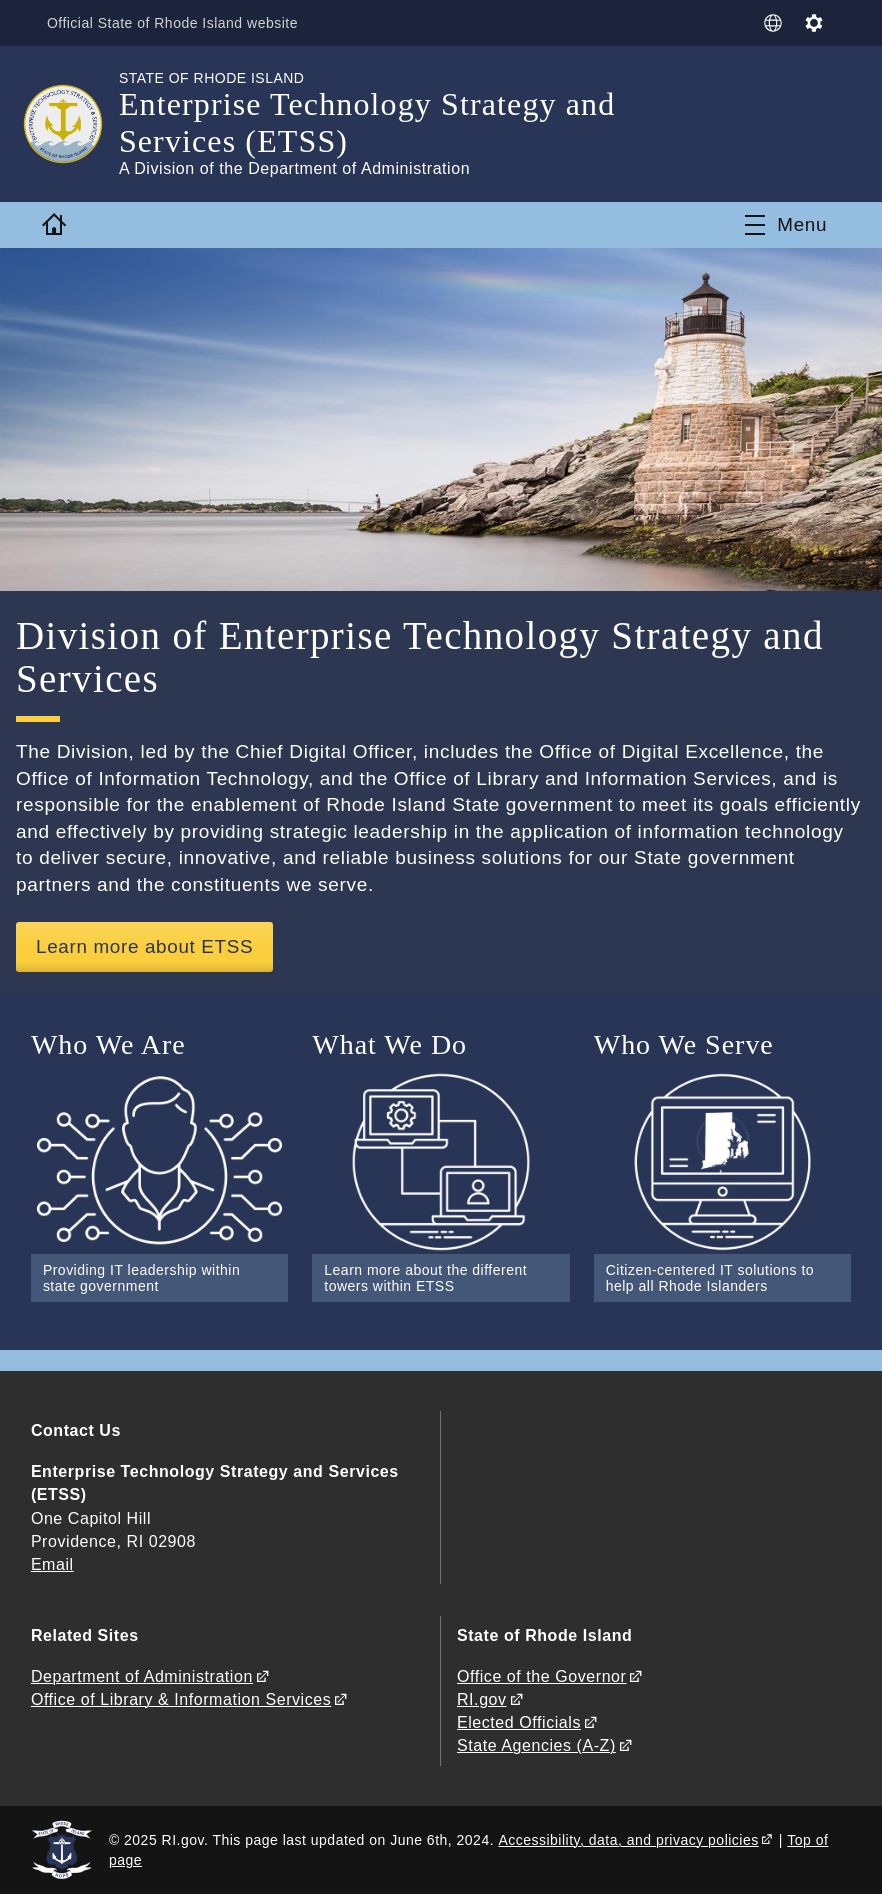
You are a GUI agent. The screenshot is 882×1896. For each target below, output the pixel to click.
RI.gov (482, 1699)
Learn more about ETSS (145, 946)
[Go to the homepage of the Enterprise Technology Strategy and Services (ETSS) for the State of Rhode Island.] (75, 124)
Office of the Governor (541, 1676)
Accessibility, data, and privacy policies (628, 1840)
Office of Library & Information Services (181, 1699)
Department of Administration (142, 1676)
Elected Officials (519, 1723)
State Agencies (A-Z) (536, 1746)
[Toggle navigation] (786, 225)
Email (52, 1564)
